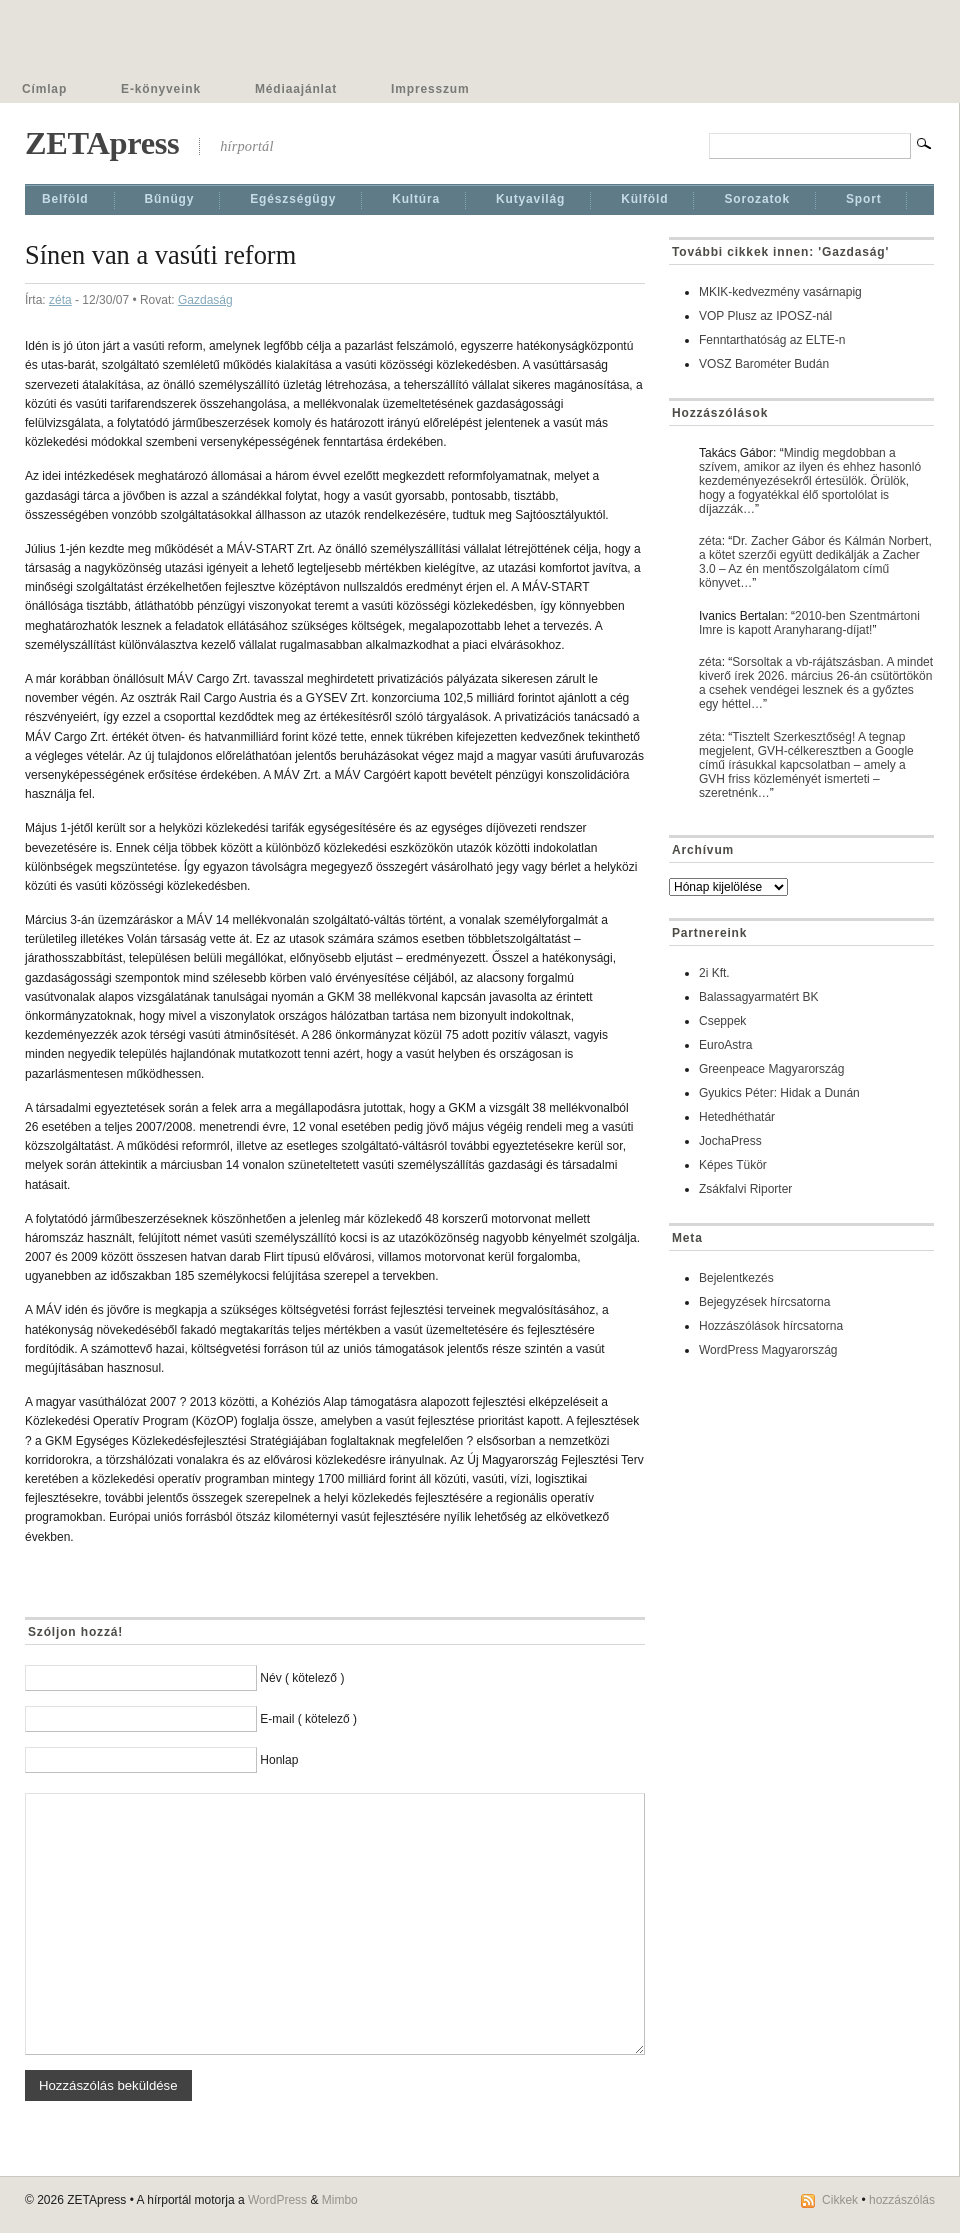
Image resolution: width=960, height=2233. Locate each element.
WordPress (277, 2200)
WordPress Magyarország (768, 1350)
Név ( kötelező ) (302, 1678)
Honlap (279, 1760)
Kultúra (416, 199)
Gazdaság (205, 300)
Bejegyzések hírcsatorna (764, 1302)
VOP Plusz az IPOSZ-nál (765, 316)
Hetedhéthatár (737, 1117)
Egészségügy (293, 199)
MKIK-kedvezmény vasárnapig (780, 292)
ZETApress (102, 143)
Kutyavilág (530, 199)
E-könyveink (161, 89)
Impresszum (430, 89)
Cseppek (722, 1021)
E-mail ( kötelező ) (308, 1719)
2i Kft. (714, 973)
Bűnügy (170, 199)
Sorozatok (757, 199)
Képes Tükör (733, 1165)
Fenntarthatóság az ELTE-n (772, 340)
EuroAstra (725, 1045)
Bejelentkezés (736, 1278)
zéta (60, 300)
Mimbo (340, 2200)
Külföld (644, 199)
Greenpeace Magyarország (771, 1069)
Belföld (65, 199)
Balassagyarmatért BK (758, 997)
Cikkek (840, 2200)
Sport (864, 199)
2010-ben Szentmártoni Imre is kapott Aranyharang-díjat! (809, 623)
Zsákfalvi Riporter (745, 1189)
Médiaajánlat (296, 89)
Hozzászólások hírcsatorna (771, 1326)
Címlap (44, 89)
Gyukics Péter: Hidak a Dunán (779, 1093)
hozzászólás (902, 2200)
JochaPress (730, 1141)
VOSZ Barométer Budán (764, 364)
